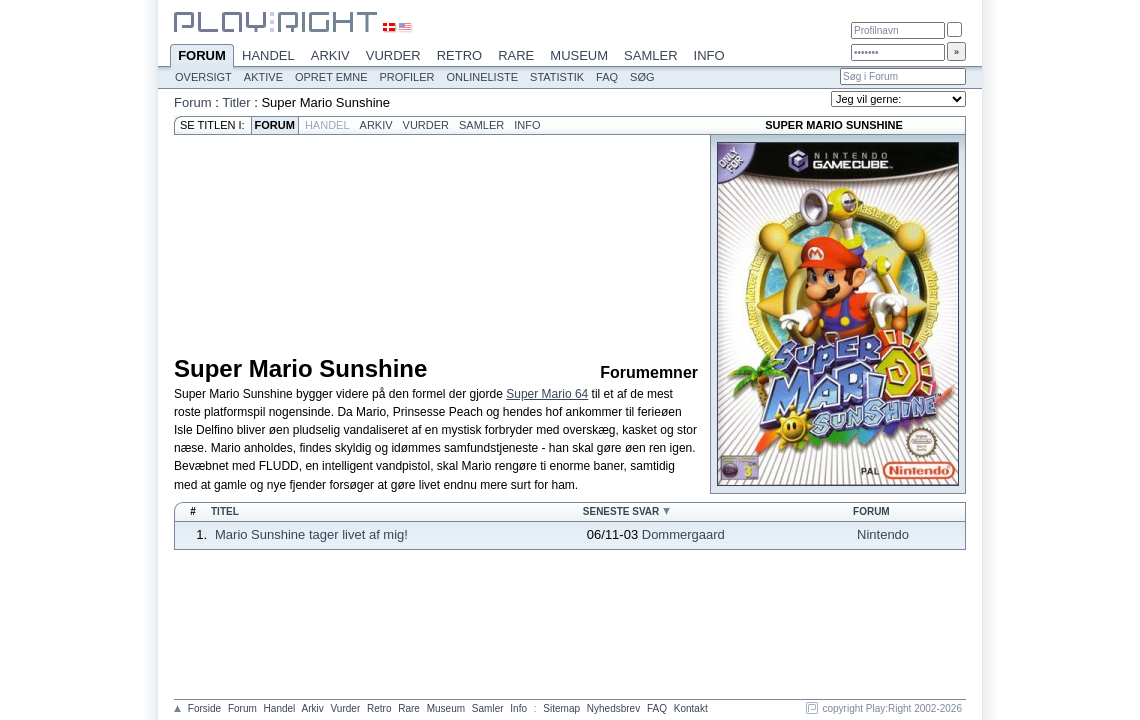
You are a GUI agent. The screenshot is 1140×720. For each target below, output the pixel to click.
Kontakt (691, 708)
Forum (202, 57)
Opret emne (331, 77)
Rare (516, 55)
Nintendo (883, 534)
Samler (650, 55)
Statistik (557, 77)
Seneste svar (621, 511)
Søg (642, 77)
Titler (236, 102)
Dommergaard (683, 534)
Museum (579, 55)
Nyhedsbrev (613, 708)
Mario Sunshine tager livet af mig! (311, 534)
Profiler (407, 77)
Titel (225, 511)
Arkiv (330, 55)
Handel (268, 55)
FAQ (607, 77)
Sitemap (561, 708)
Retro (460, 55)
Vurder (393, 55)
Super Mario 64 (547, 394)
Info (709, 55)
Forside (204, 708)
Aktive (263, 77)
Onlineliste (483, 77)
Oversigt (203, 77)
